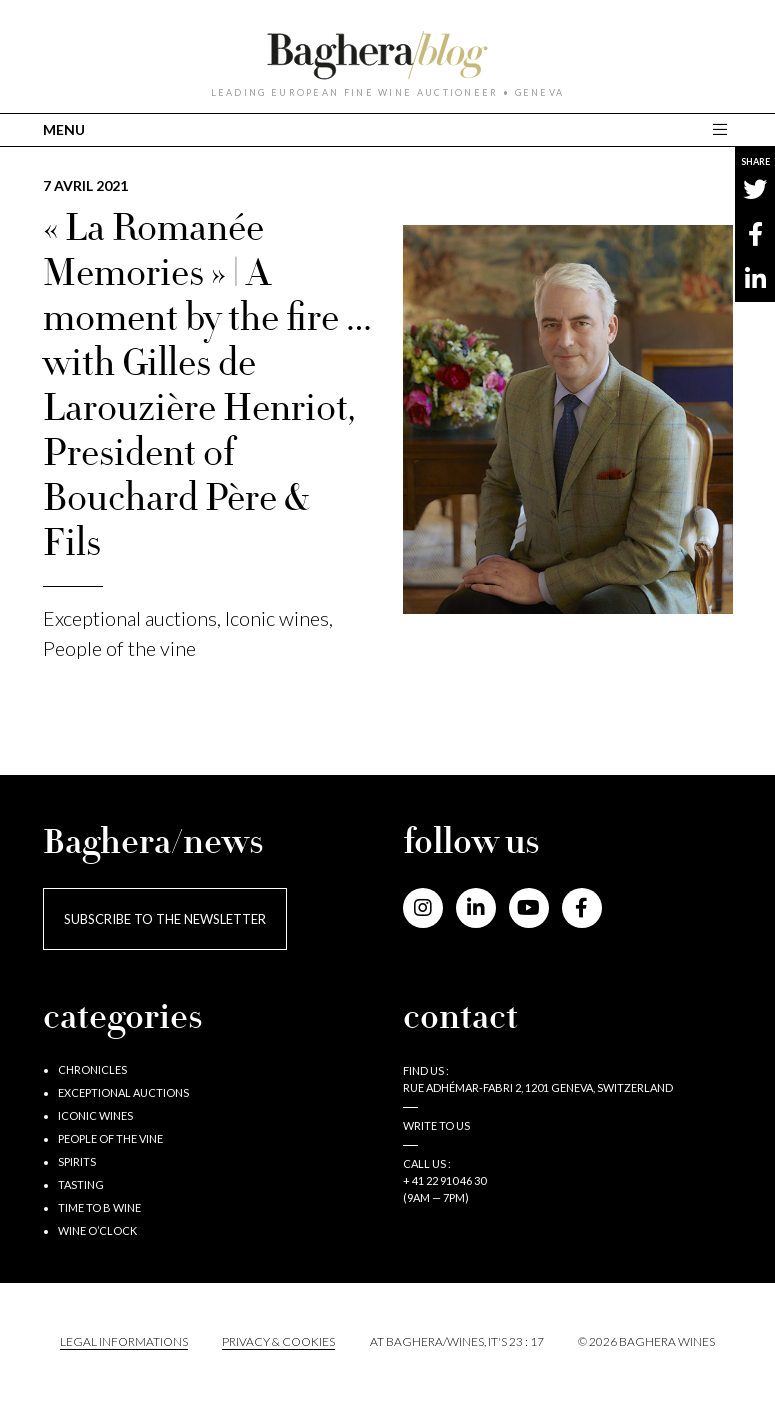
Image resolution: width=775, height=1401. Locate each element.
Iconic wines (277, 618)
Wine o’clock (97, 1230)
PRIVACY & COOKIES (278, 1341)
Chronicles (92, 1069)
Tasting (81, 1184)
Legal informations (124, 1341)
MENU (64, 129)
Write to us (436, 1125)
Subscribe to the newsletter (165, 919)
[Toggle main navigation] (722, 129)
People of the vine (119, 648)
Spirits (77, 1161)
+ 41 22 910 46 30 (444, 1180)
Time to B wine (99, 1207)
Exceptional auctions (130, 618)
